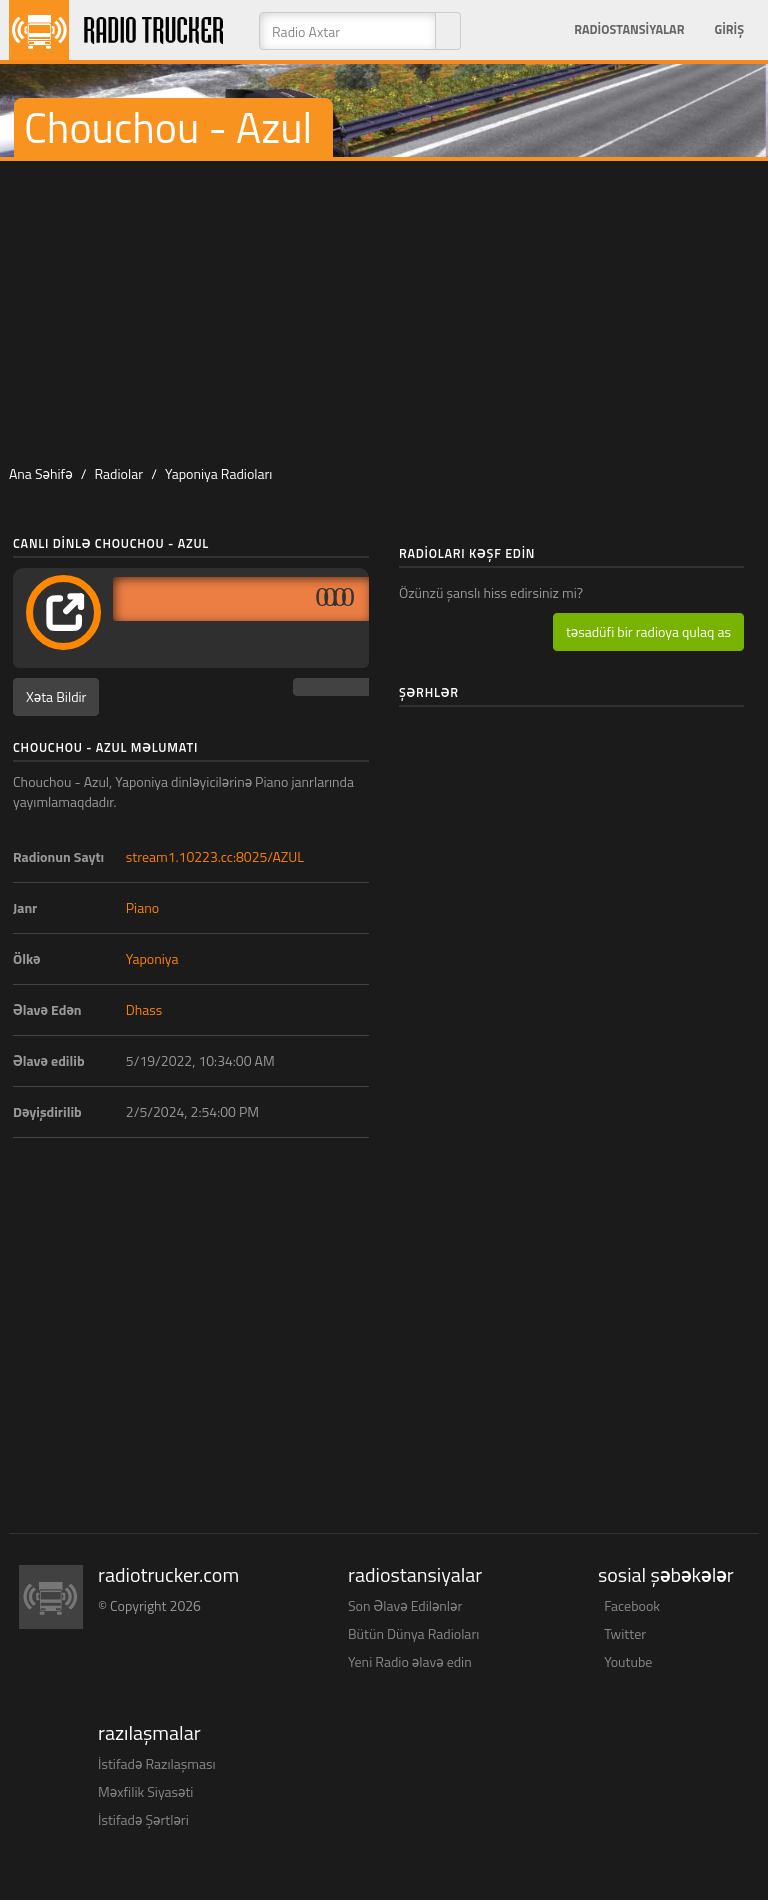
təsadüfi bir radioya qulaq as (648, 631)
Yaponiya (152, 958)
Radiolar (118, 473)
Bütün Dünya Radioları (413, 1633)
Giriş (729, 29)
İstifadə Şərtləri (143, 1819)
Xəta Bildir (56, 696)
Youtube (628, 1661)
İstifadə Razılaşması (157, 1763)
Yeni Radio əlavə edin (410, 1661)
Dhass (144, 1009)
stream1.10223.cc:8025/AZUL (215, 856)
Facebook (632, 1605)
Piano (142, 907)
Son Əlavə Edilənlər (405, 1605)
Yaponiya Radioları (218, 473)
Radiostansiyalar (629, 29)
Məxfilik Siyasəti (145, 1791)
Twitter (625, 1633)
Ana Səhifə (41, 473)
